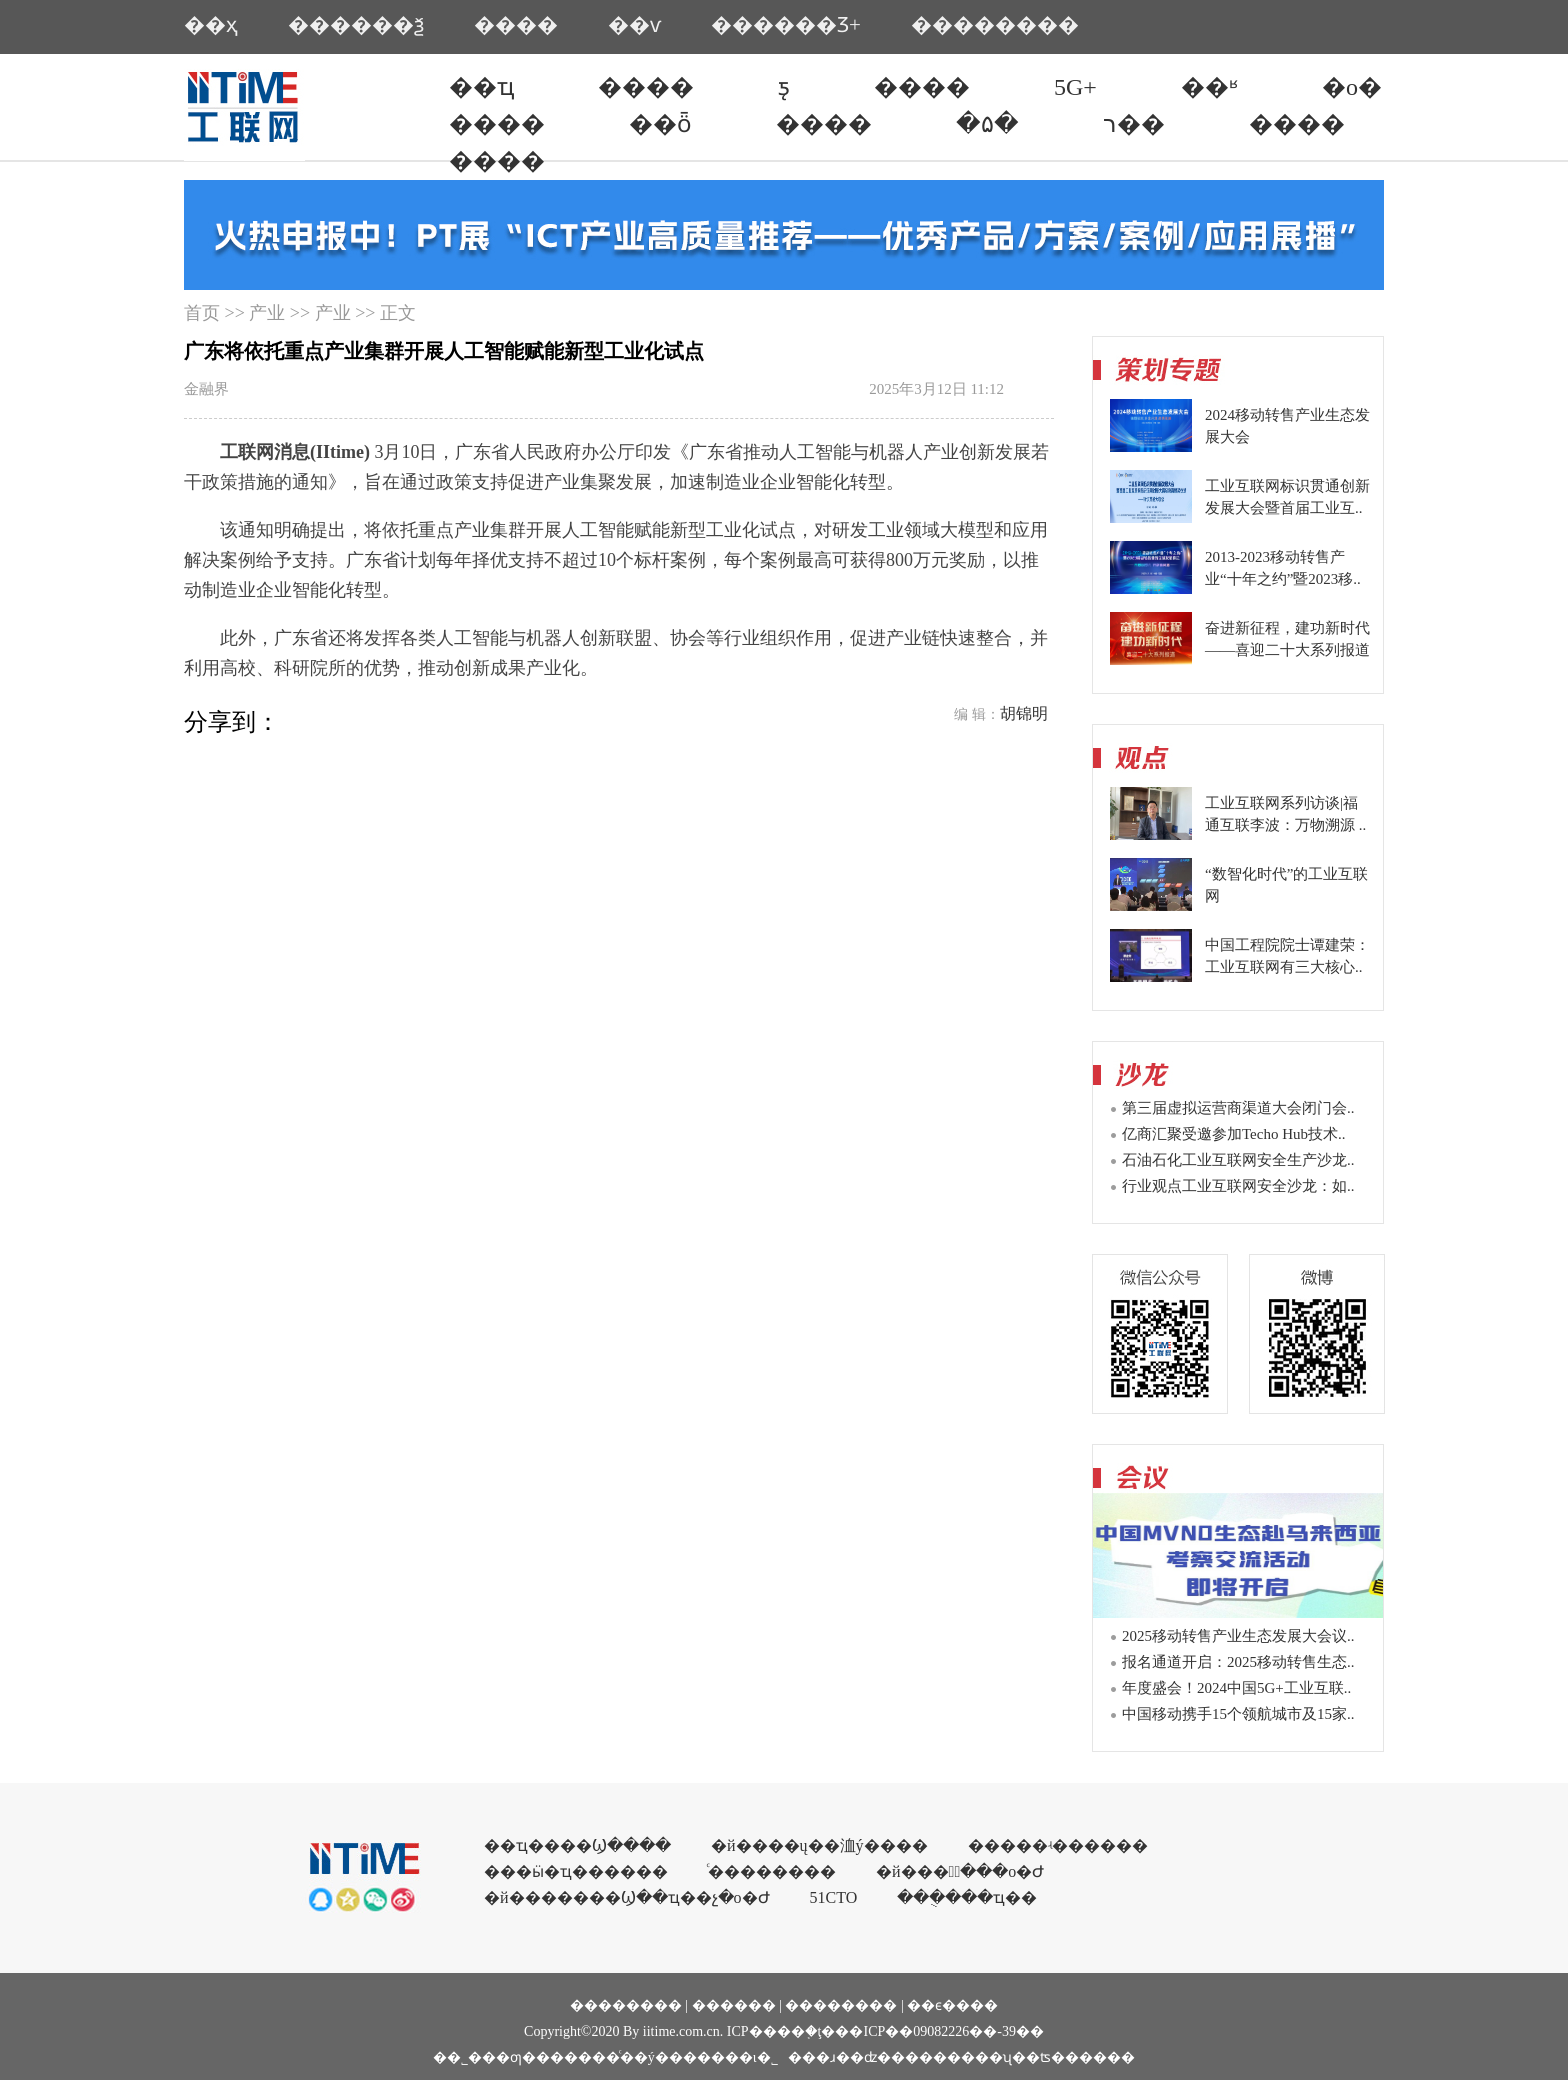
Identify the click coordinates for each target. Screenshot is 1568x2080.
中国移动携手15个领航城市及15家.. (1238, 1714)
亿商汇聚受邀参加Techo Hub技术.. (1234, 1134)
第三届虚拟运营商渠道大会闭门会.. (1238, 1108)
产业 (267, 313)
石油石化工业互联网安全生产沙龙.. (1238, 1160)
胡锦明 (1024, 713)
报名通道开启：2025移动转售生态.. (1238, 1662)
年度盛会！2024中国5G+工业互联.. (1236, 1688)
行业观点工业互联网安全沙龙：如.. (1238, 1186)
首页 (202, 313)
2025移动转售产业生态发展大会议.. (1238, 1636)
